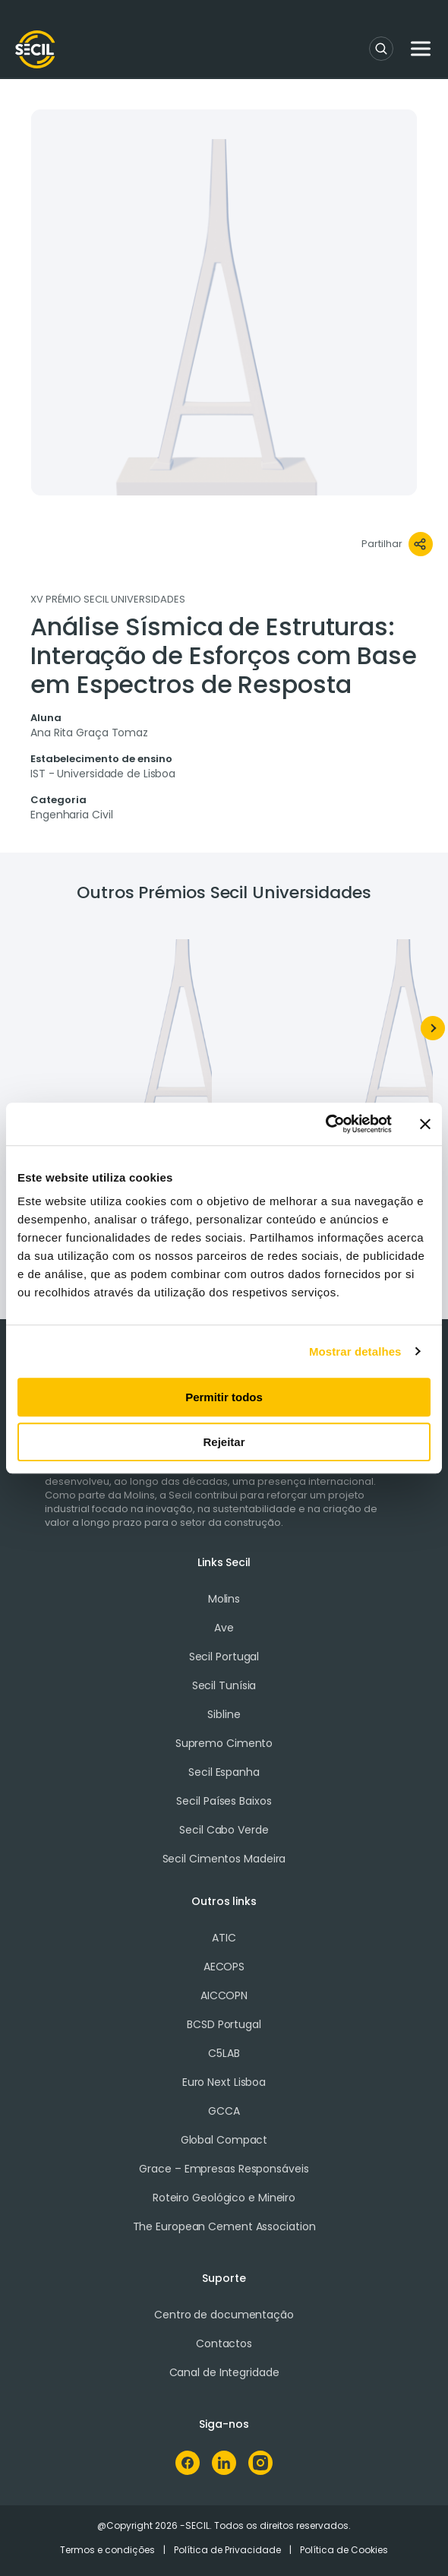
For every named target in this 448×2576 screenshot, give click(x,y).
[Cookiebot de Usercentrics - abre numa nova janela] (325, 1124)
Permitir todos (224, 1397)
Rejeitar (224, 1441)
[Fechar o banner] (425, 1124)
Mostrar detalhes (355, 1351)
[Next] (433, 1028)
